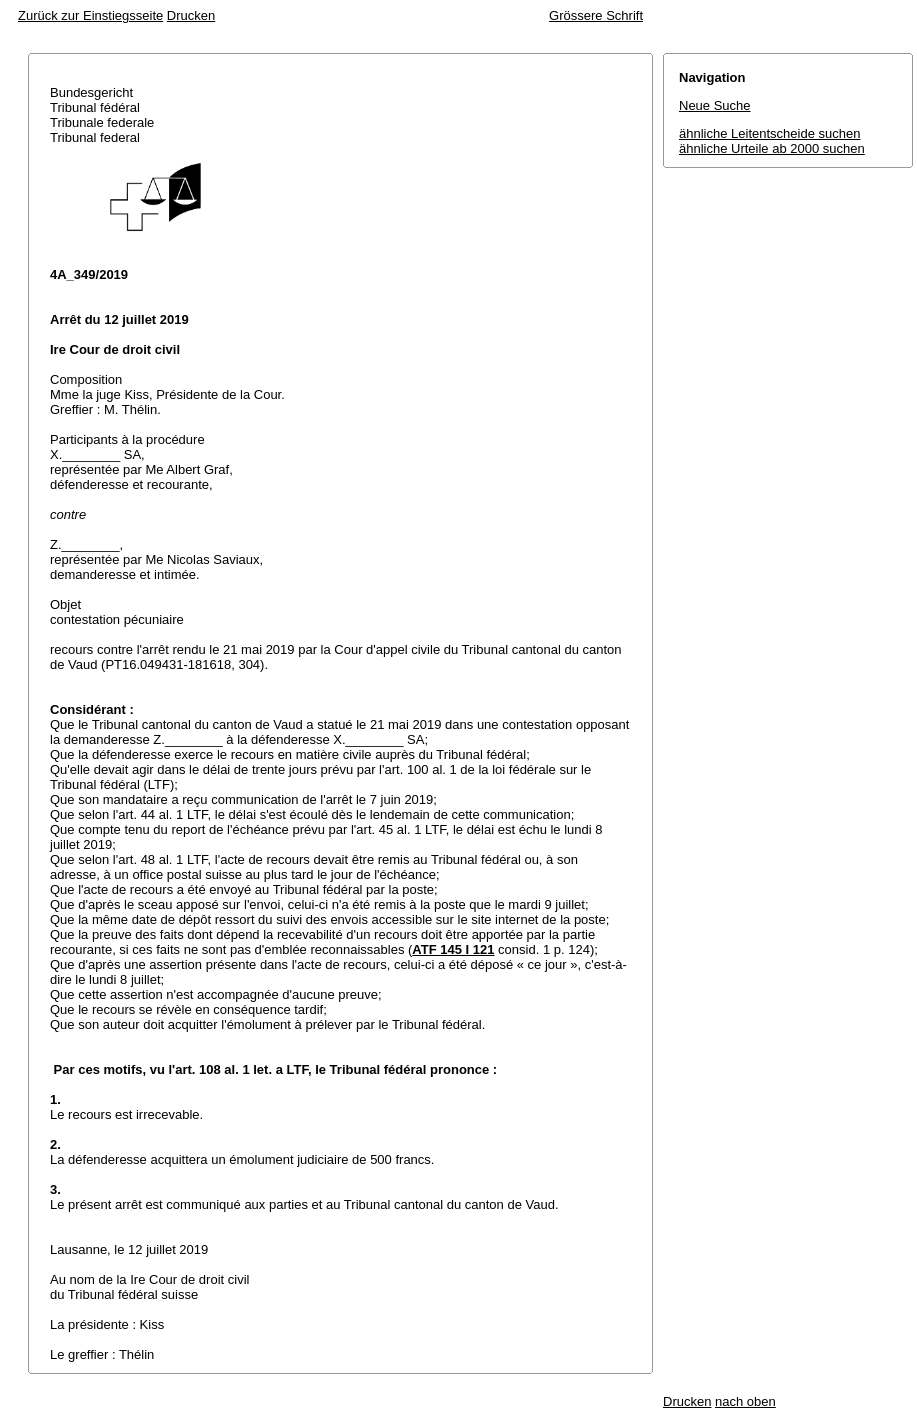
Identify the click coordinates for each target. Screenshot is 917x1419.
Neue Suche (715, 105)
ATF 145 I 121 (453, 949)
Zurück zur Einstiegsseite (90, 15)
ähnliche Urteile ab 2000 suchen (772, 148)
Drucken (191, 15)
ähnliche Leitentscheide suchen (769, 133)
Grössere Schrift (596, 15)
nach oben (745, 1401)
